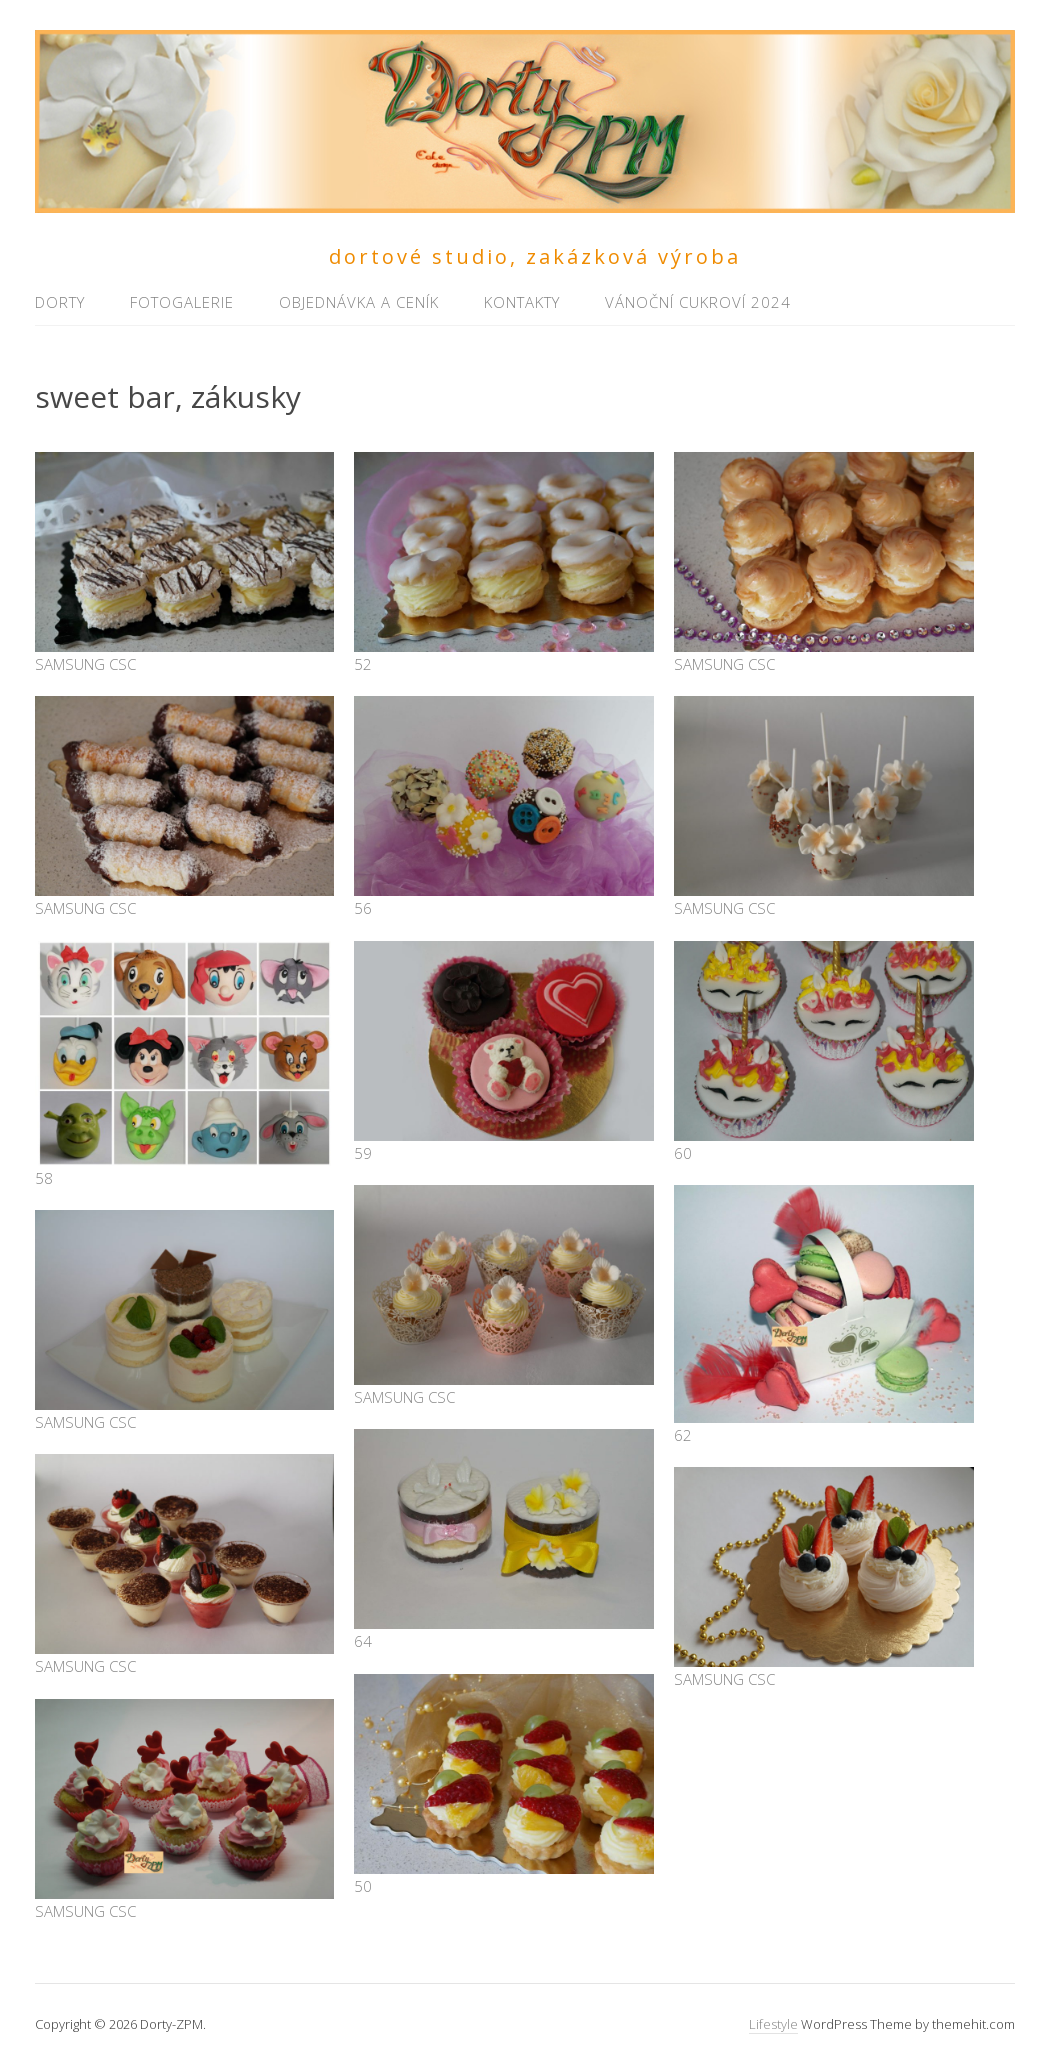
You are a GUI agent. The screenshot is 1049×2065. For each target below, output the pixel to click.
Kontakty (522, 302)
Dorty (60, 302)
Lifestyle (773, 2024)
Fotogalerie (182, 302)
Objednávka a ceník (359, 302)
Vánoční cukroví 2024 (698, 302)
